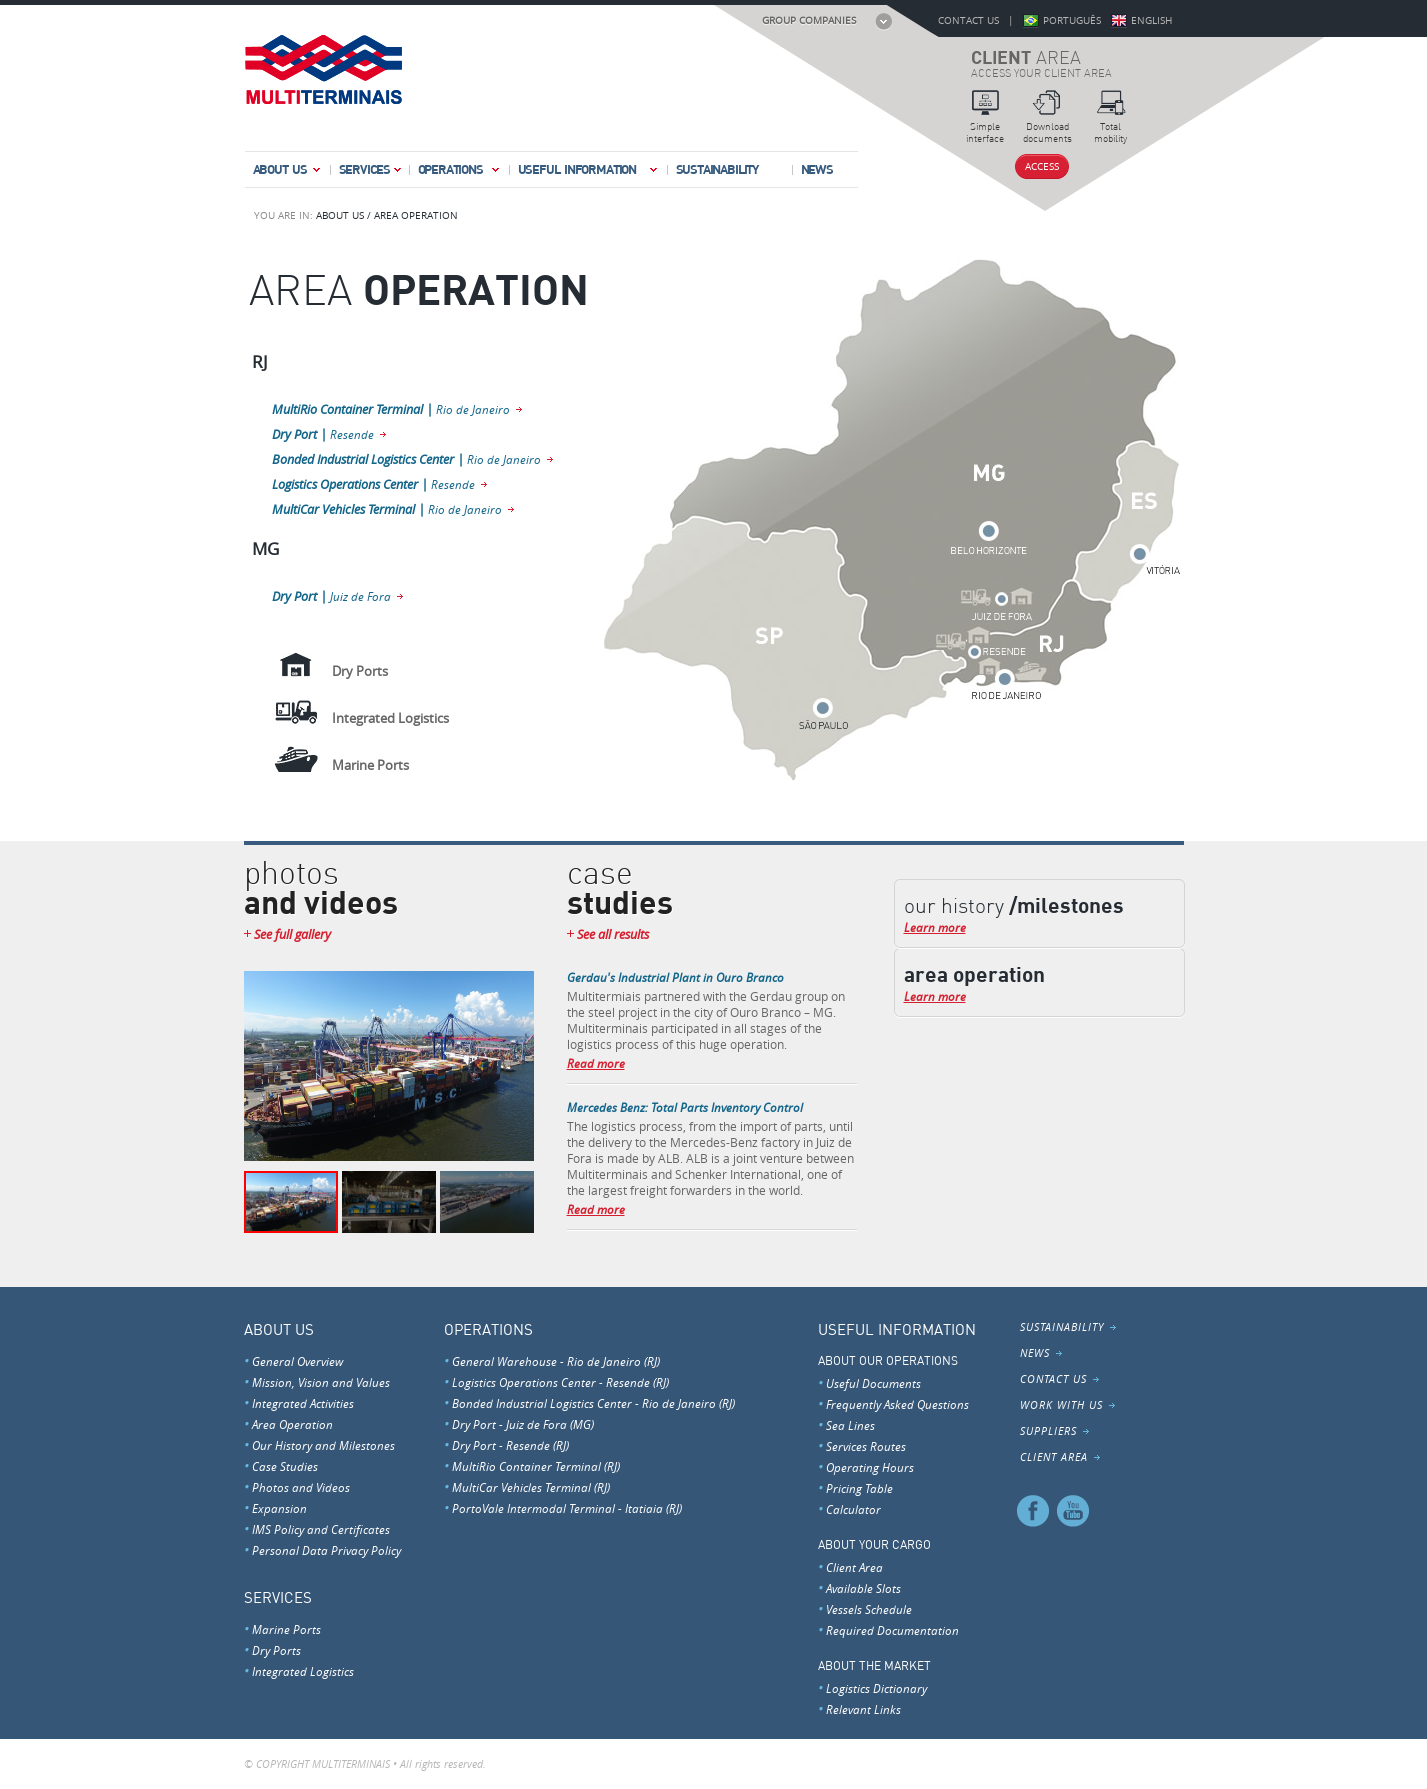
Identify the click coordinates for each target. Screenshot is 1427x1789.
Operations (460, 173)
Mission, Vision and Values (321, 1382)
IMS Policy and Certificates (321, 1529)
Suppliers (1048, 1431)
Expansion (279, 1508)
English (1151, 20)
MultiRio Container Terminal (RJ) (536, 1466)
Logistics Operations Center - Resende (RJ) (560, 1382)
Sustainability (717, 169)
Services (371, 173)
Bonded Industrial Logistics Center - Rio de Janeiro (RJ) (593, 1403)
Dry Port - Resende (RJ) (510, 1445)
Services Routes (866, 1446)
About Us (288, 173)
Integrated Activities (303, 1403)
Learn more (935, 927)
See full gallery (292, 934)
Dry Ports (276, 1650)
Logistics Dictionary (876, 1688)
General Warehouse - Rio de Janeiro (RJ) (556, 1361)
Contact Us (968, 20)
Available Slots (863, 1588)
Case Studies (285, 1466)
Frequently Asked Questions (897, 1404)
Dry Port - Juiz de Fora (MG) (523, 1424)
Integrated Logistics (303, 1671)
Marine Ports (286, 1629)
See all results (613, 934)
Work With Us (1061, 1405)
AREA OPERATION (416, 215)
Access (1042, 166)
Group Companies (809, 20)
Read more (596, 1063)
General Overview (297, 1361)
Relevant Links (863, 1709)
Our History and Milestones (323, 1445)
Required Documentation (892, 1630)
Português (1072, 20)
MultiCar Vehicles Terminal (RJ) (531, 1487)
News (817, 169)
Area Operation (292, 1424)
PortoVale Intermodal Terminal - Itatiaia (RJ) (567, 1508)
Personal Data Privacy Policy (326, 1550)
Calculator (853, 1509)
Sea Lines (850, 1425)
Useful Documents (873, 1383)
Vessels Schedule (869, 1609)
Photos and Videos (301, 1487)
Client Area (854, 1567)
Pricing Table (859, 1488)
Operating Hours (870, 1467)
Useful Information (589, 173)
